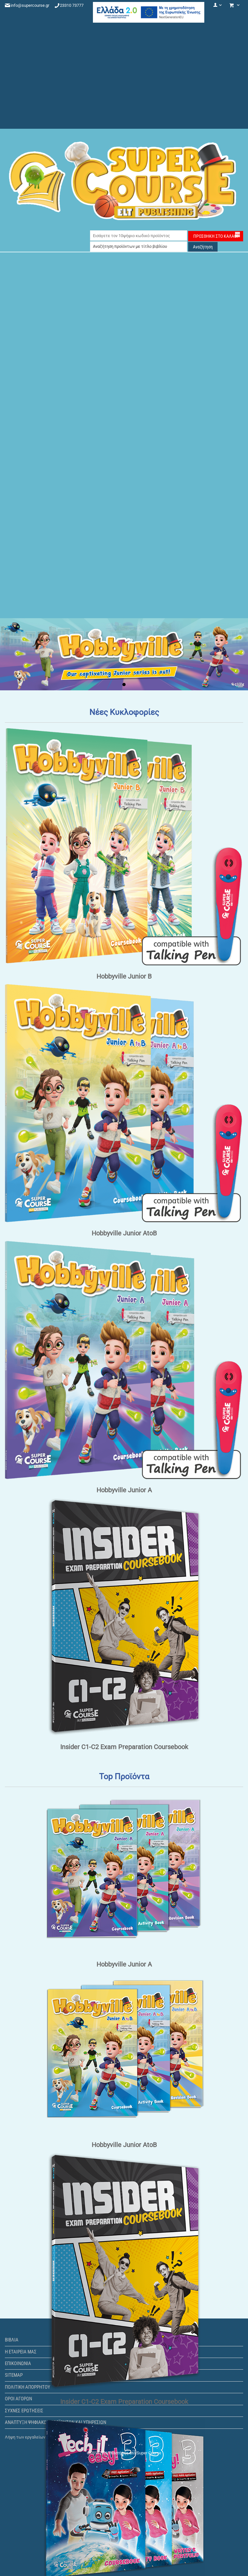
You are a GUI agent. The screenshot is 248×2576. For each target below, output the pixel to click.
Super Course (149, 2452)
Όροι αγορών (18, 2399)
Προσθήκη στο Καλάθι (215, 236)
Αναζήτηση (203, 246)
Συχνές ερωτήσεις (24, 2411)
